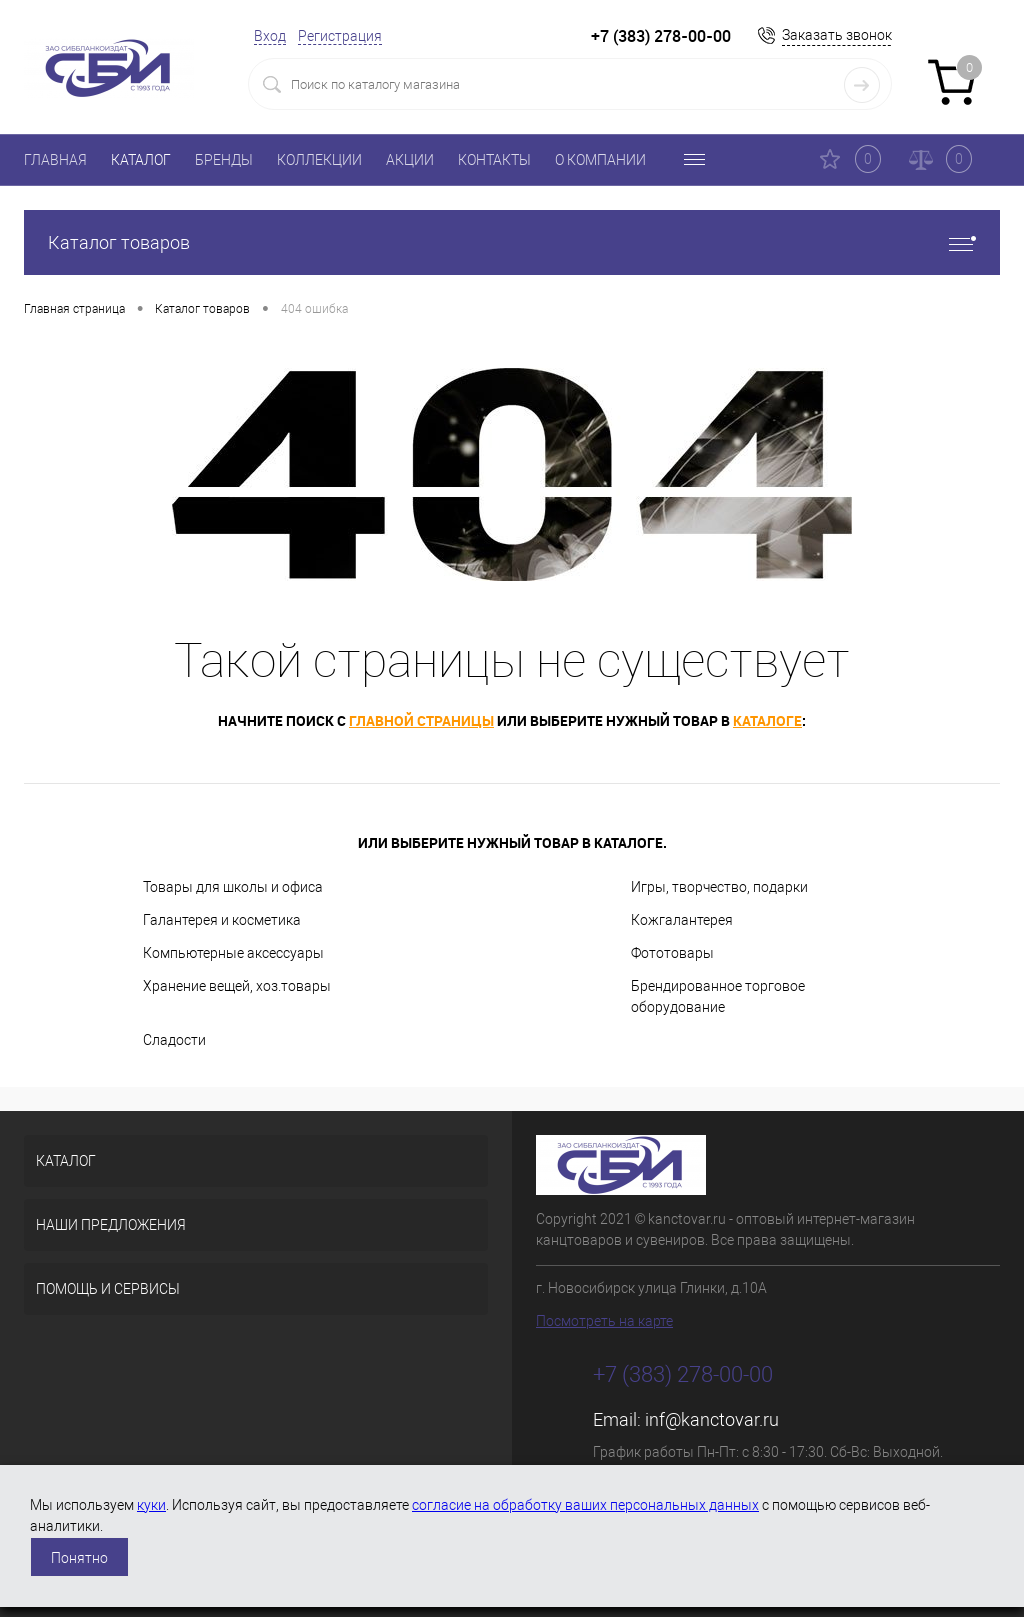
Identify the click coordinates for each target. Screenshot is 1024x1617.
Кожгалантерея (682, 920)
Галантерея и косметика (222, 920)
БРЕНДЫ (224, 160)
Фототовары (672, 953)
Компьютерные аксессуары (233, 953)
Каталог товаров (512, 242)
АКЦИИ (410, 160)
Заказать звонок (837, 35)
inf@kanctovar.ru (712, 1419)
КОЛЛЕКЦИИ (319, 160)
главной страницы (421, 720)
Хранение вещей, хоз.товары (237, 986)
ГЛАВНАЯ (55, 160)
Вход (270, 36)
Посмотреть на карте (604, 1321)
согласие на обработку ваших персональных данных (585, 1505)
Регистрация (340, 36)
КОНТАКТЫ (494, 160)
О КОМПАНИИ (600, 160)
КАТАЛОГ (141, 160)
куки (151, 1505)
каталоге (767, 720)
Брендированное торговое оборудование (718, 996)
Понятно (79, 1558)
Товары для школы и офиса (233, 887)
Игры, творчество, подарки (719, 887)
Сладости (174, 1040)
